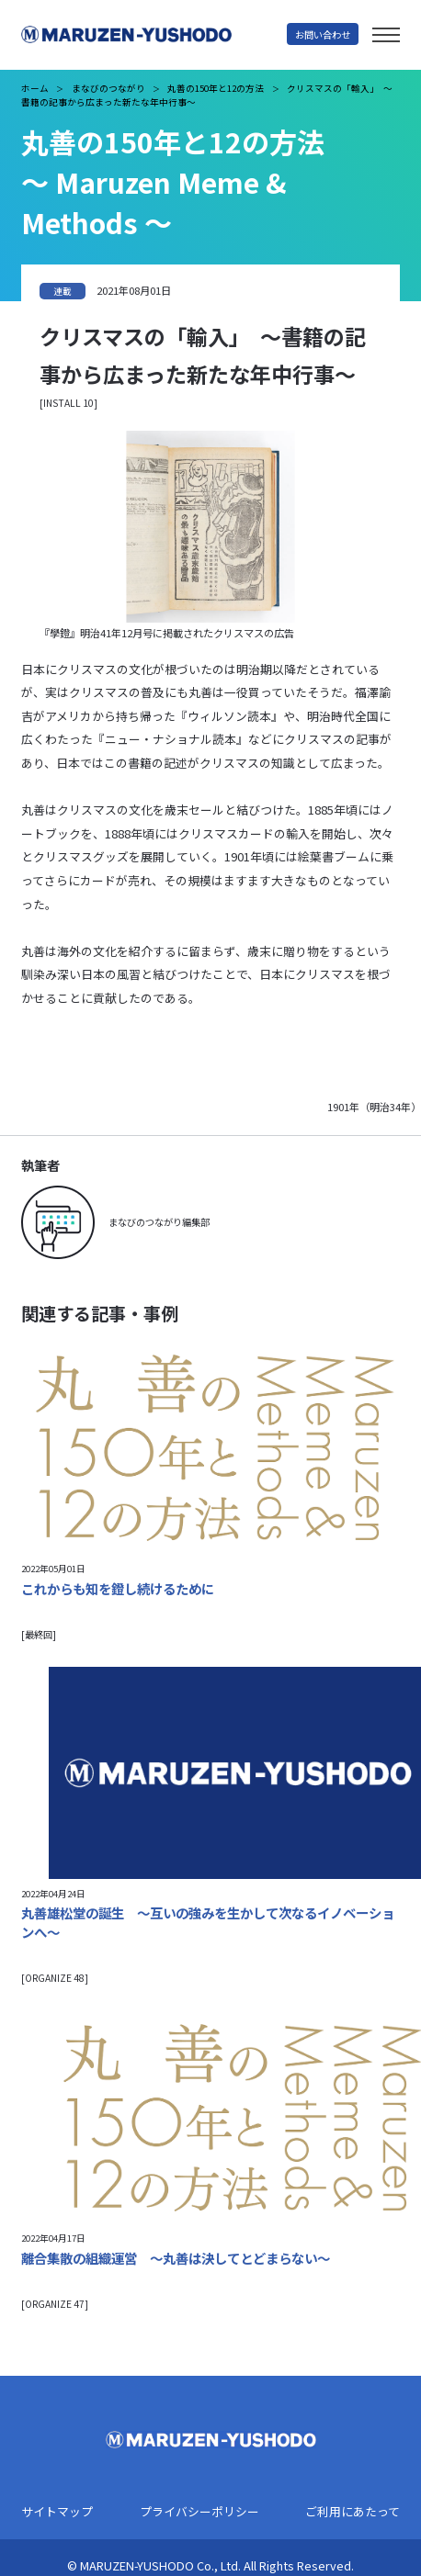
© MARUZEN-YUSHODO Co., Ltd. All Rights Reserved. (210, 2566)
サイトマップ (57, 2512)
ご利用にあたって (352, 2512)
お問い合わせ (322, 34)
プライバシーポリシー (199, 2512)
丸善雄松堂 (154, 34)
